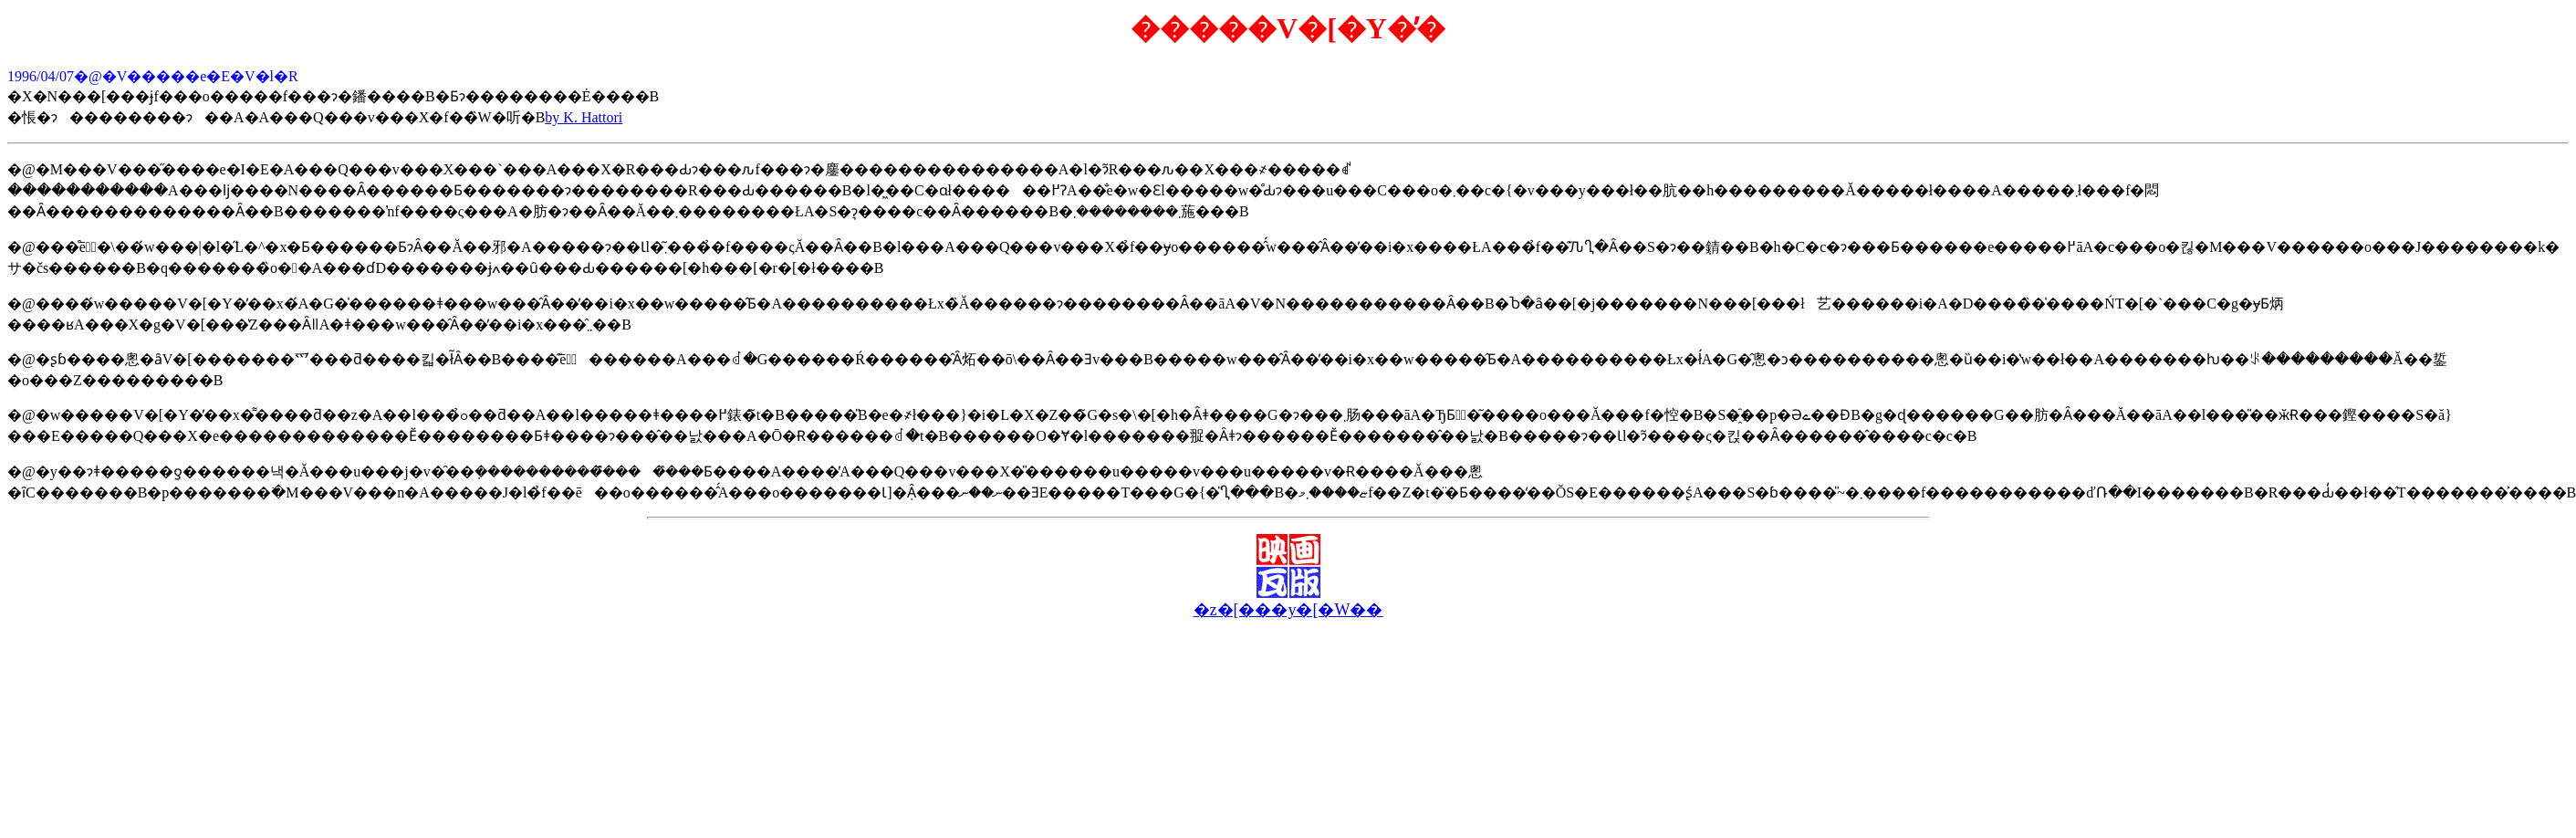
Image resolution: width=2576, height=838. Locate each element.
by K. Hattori (583, 117)
